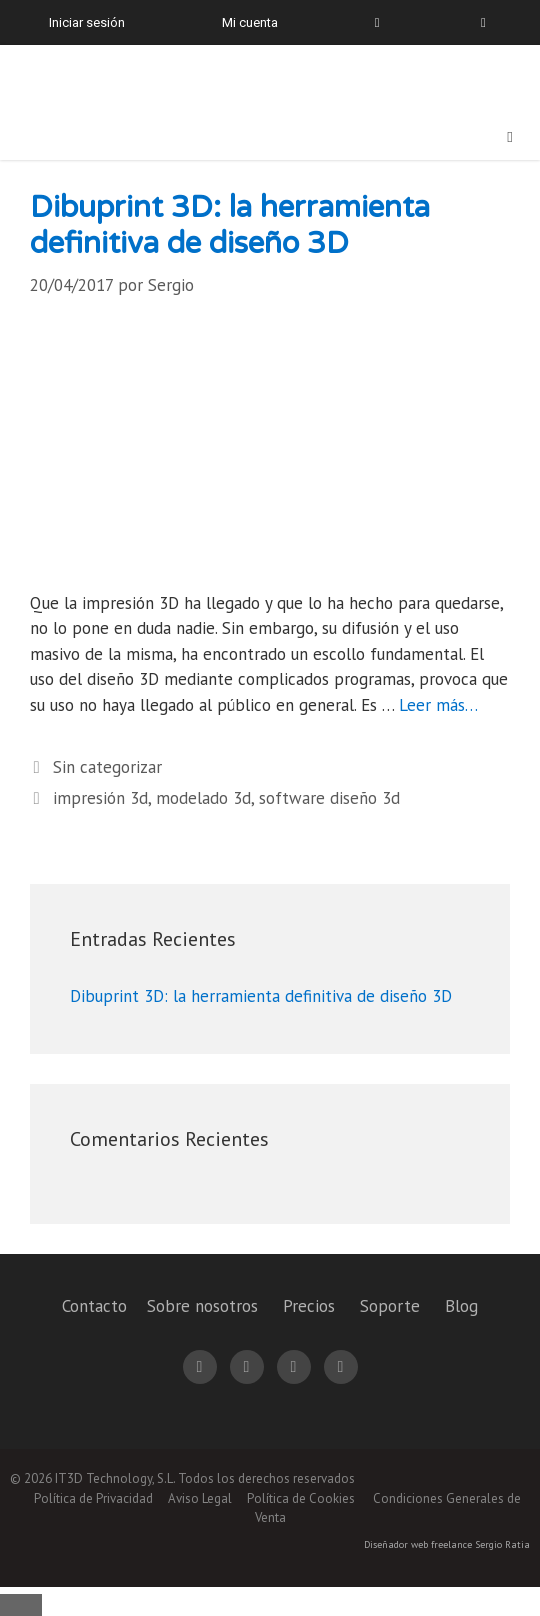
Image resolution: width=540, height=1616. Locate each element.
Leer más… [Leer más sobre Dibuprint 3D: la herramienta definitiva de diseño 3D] (438, 705)
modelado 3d (203, 798)
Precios (309, 1306)
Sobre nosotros (202, 1306)
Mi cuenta (250, 22)
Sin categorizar (107, 767)
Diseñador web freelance (418, 1544)
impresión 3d (100, 798)
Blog (461, 1306)
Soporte (390, 1306)
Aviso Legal (200, 1498)
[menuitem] (472, 22)
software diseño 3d (329, 798)
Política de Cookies (301, 1498)
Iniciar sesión (87, 22)
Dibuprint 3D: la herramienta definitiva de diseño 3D (230, 225)
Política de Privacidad (93, 1498)
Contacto (94, 1306)
